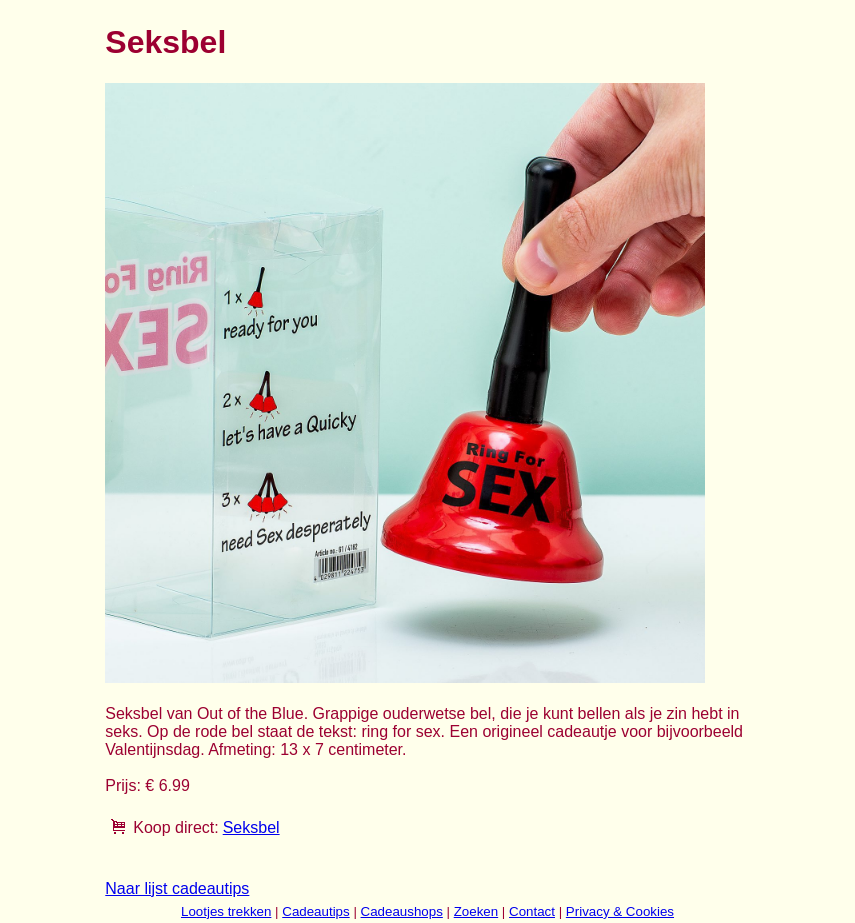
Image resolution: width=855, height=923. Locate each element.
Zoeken (476, 911)
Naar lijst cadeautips (177, 888)
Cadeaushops (402, 911)
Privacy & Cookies (620, 911)
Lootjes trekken (226, 911)
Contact (532, 911)
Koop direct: (175, 827)
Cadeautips (315, 911)
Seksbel (251, 827)
